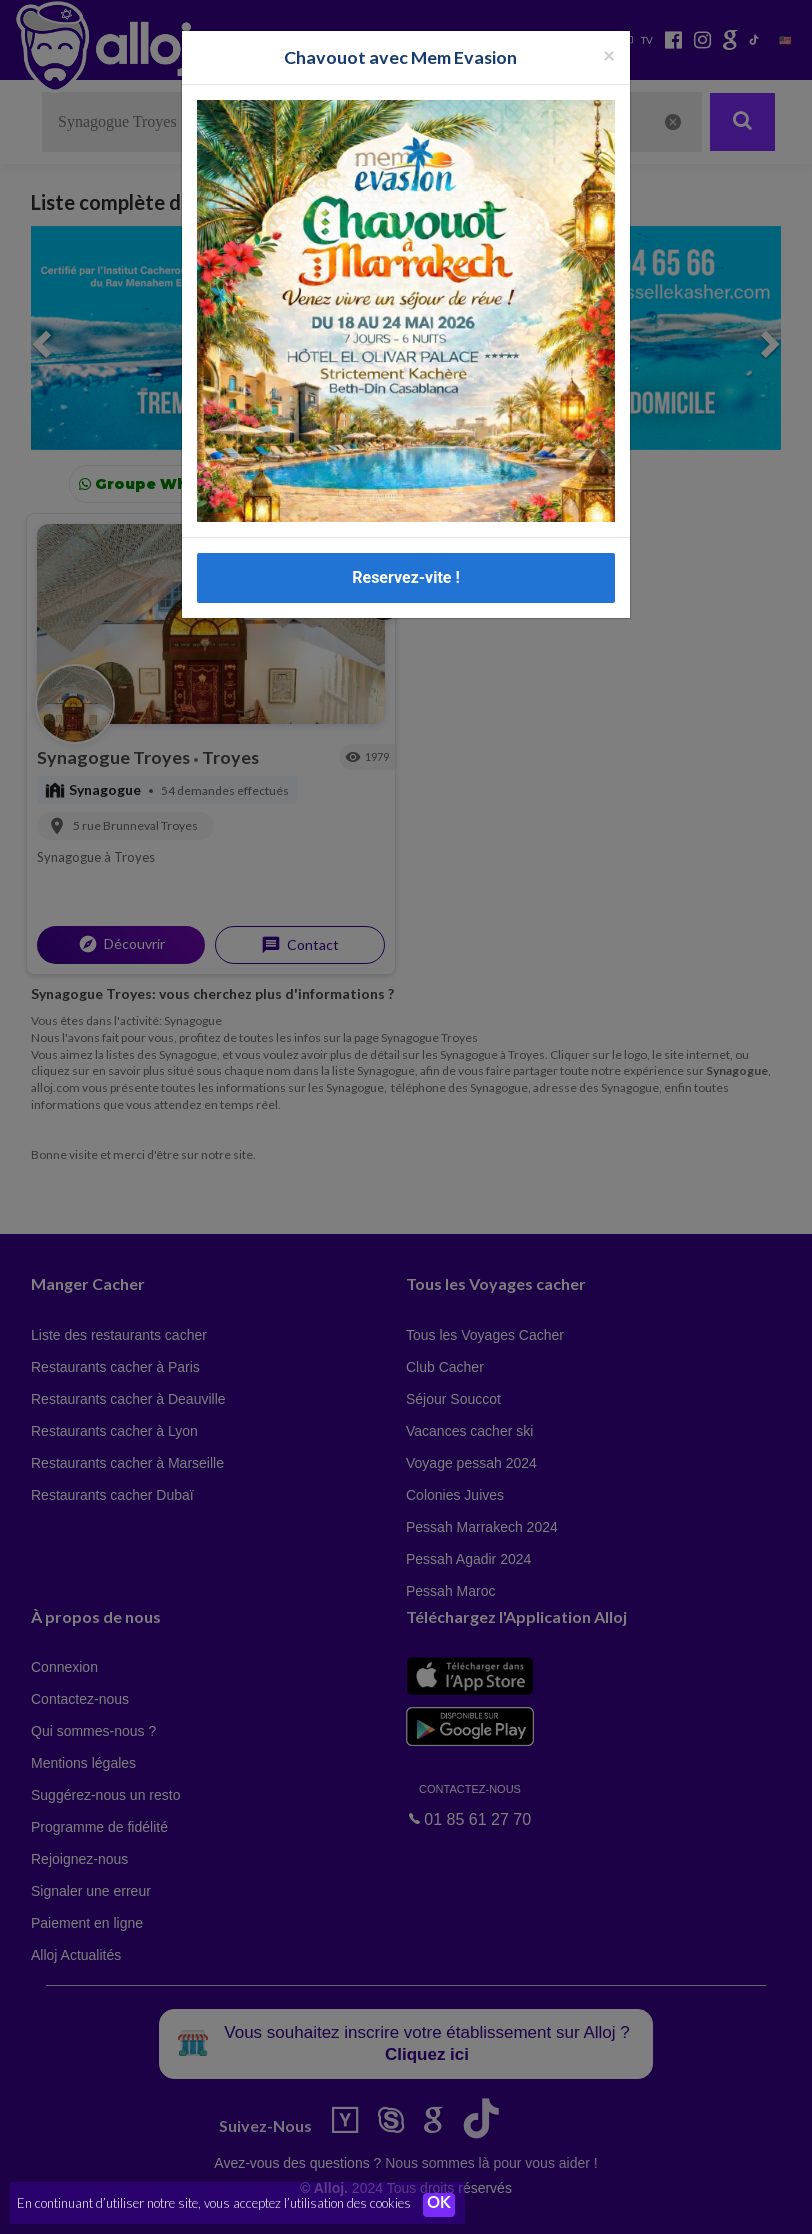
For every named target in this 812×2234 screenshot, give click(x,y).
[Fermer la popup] (609, 54)
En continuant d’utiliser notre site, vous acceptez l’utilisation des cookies (214, 2204)
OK (440, 2205)
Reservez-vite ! (406, 577)
